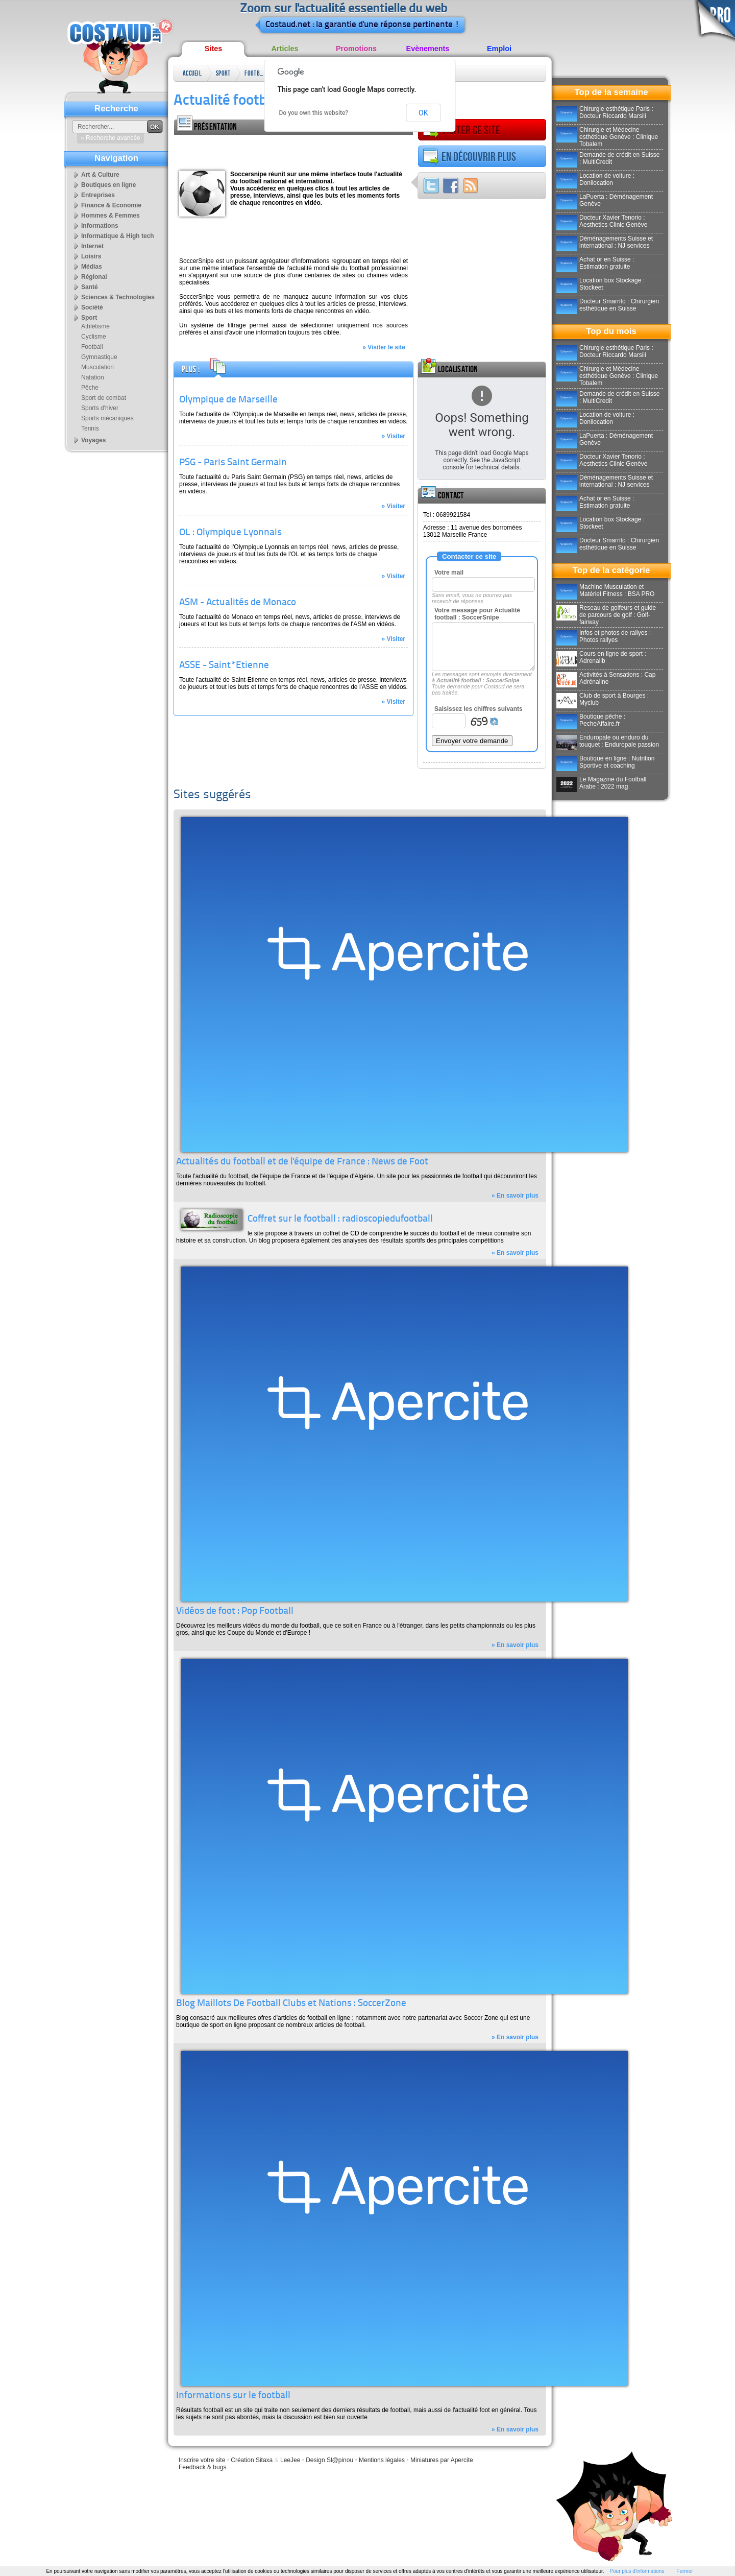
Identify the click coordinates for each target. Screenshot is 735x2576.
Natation (92, 377)
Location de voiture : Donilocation (595, 179)
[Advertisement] (293, 150)
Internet (92, 246)
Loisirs (91, 256)
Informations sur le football (233, 2396)
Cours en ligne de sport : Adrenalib (601, 657)
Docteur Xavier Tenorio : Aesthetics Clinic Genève (601, 221)
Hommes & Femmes (110, 215)
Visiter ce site (461, 130)
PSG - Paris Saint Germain (233, 463)
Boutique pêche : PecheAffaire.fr (590, 720)
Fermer (684, 2571)
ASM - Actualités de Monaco (237, 603)
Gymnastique (99, 357)
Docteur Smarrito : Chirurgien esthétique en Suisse (607, 305)
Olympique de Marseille (228, 400)
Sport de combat (103, 397)
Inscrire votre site (202, 2460)
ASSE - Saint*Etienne (224, 666)
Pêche (90, 387)
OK (423, 113)
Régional (94, 276)
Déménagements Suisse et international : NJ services (604, 242)
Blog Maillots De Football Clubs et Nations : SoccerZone (291, 2004)
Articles (285, 48)
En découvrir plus (469, 157)
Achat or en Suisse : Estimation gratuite (595, 263)
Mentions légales (382, 2460)
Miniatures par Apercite (441, 2460)
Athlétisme (95, 326)
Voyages (93, 440)
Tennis (90, 428)
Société (92, 307)
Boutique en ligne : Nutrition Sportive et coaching (605, 762)
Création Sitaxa (252, 2460)
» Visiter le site (383, 347)
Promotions (356, 48)
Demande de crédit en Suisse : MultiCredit (607, 158)
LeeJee (290, 2460)
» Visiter (393, 436)
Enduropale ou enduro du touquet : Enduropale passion (607, 741)
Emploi (499, 48)
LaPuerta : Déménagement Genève (604, 200)
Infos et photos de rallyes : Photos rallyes (603, 636)
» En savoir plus (515, 1195)
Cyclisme (93, 336)
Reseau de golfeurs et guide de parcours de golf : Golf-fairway (606, 615)
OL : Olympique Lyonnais (230, 533)
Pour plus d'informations (636, 2571)
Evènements (428, 48)
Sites (213, 48)
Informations (99, 225)
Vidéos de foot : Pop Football (234, 1611)
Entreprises (98, 195)
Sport (223, 73)
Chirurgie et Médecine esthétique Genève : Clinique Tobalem (607, 137)
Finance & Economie (111, 205)
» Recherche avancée (110, 137)
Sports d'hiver (99, 408)
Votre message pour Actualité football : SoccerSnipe (477, 614)
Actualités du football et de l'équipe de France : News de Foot (302, 1162)
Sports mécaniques (107, 418)
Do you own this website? (314, 112)
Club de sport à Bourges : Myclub (602, 699)
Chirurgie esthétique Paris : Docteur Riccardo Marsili (604, 112)
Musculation (97, 367)
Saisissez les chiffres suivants (478, 708)
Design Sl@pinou (329, 2460)
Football (254, 73)
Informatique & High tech (117, 236)
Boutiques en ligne (108, 184)
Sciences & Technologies (118, 297)
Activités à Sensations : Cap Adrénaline (605, 678)
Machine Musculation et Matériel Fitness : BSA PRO (605, 590)
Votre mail (448, 572)
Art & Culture (100, 174)
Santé (89, 287)
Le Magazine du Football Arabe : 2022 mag (601, 783)
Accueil (192, 73)
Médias (91, 266)
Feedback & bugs (202, 2467)
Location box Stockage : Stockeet (600, 284)
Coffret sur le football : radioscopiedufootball (340, 1219)
